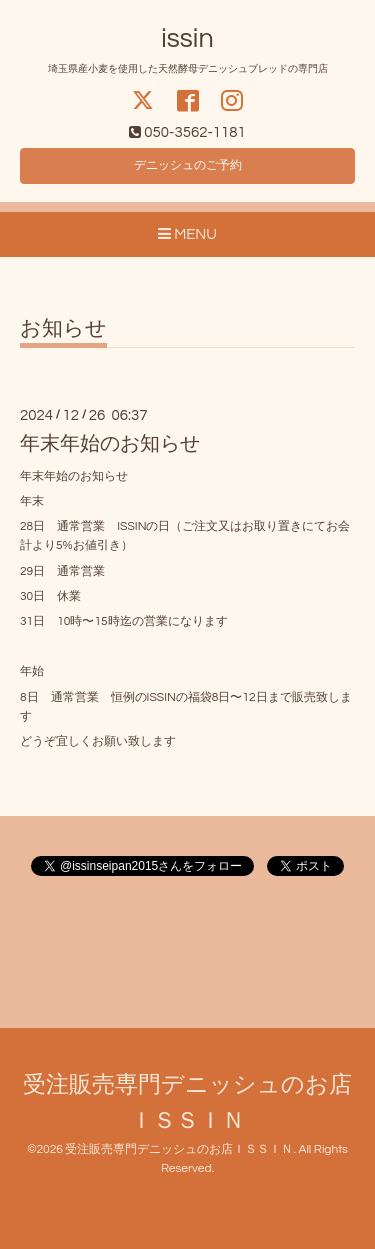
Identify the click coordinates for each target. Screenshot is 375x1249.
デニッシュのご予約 (188, 165)
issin (187, 39)
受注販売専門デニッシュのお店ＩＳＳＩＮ (179, 1149)
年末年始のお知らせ (110, 444)
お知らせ (63, 328)
